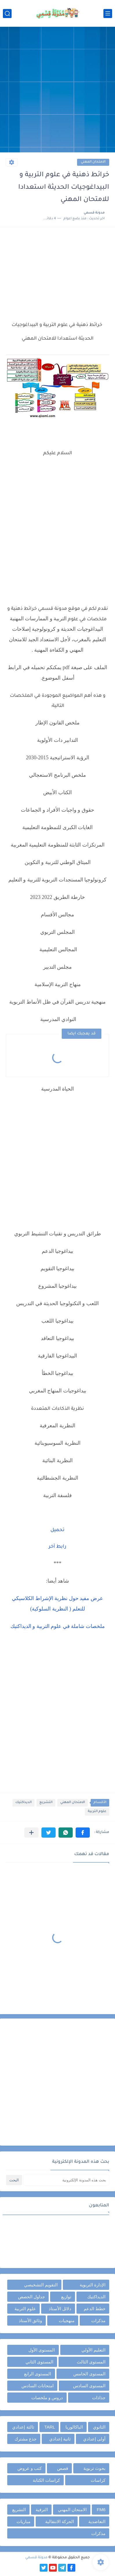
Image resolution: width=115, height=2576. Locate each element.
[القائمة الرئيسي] (107, 13)
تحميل (57, 1530)
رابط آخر (57, 1546)
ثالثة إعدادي (23, 2426)
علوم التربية (97, 1811)
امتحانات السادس (37, 2385)
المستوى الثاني (39, 2361)
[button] (83, 1832)
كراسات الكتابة (46, 2480)
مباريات (23, 2521)
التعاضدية (96, 2521)
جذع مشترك (25, 2438)
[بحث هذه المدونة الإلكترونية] (66, 2180)
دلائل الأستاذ (60, 2308)
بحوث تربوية (94, 2468)
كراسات (98, 2480)
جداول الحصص (31, 2296)
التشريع (45, 1802)
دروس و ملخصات (47, 2397)
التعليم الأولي (93, 2349)
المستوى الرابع (37, 2373)
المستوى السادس (89, 2385)
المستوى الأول (41, 2349)
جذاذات (98, 2397)
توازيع (66, 2296)
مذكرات (98, 2320)
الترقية (42, 2509)
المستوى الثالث (91, 2361)
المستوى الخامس (89, 2373)
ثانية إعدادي (60, 2438)
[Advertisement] (57, 90)
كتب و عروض (29, 2468)
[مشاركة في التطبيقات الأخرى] (31, 1832)
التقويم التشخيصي (41, 2284)
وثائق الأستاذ (30, 2320)
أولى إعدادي (94, 2438)
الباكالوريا (74, 2426)
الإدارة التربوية (92, 2284)
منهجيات (66, 2320)
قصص (62, 2468)
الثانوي (99, 2426)
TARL (49, 2426)
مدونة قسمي (36, 2558)
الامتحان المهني (93, 162)
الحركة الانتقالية (59, 2521)
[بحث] (7, 13)
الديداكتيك (23, 1802)
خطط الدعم (94, 2308)
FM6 (101, 2509)
